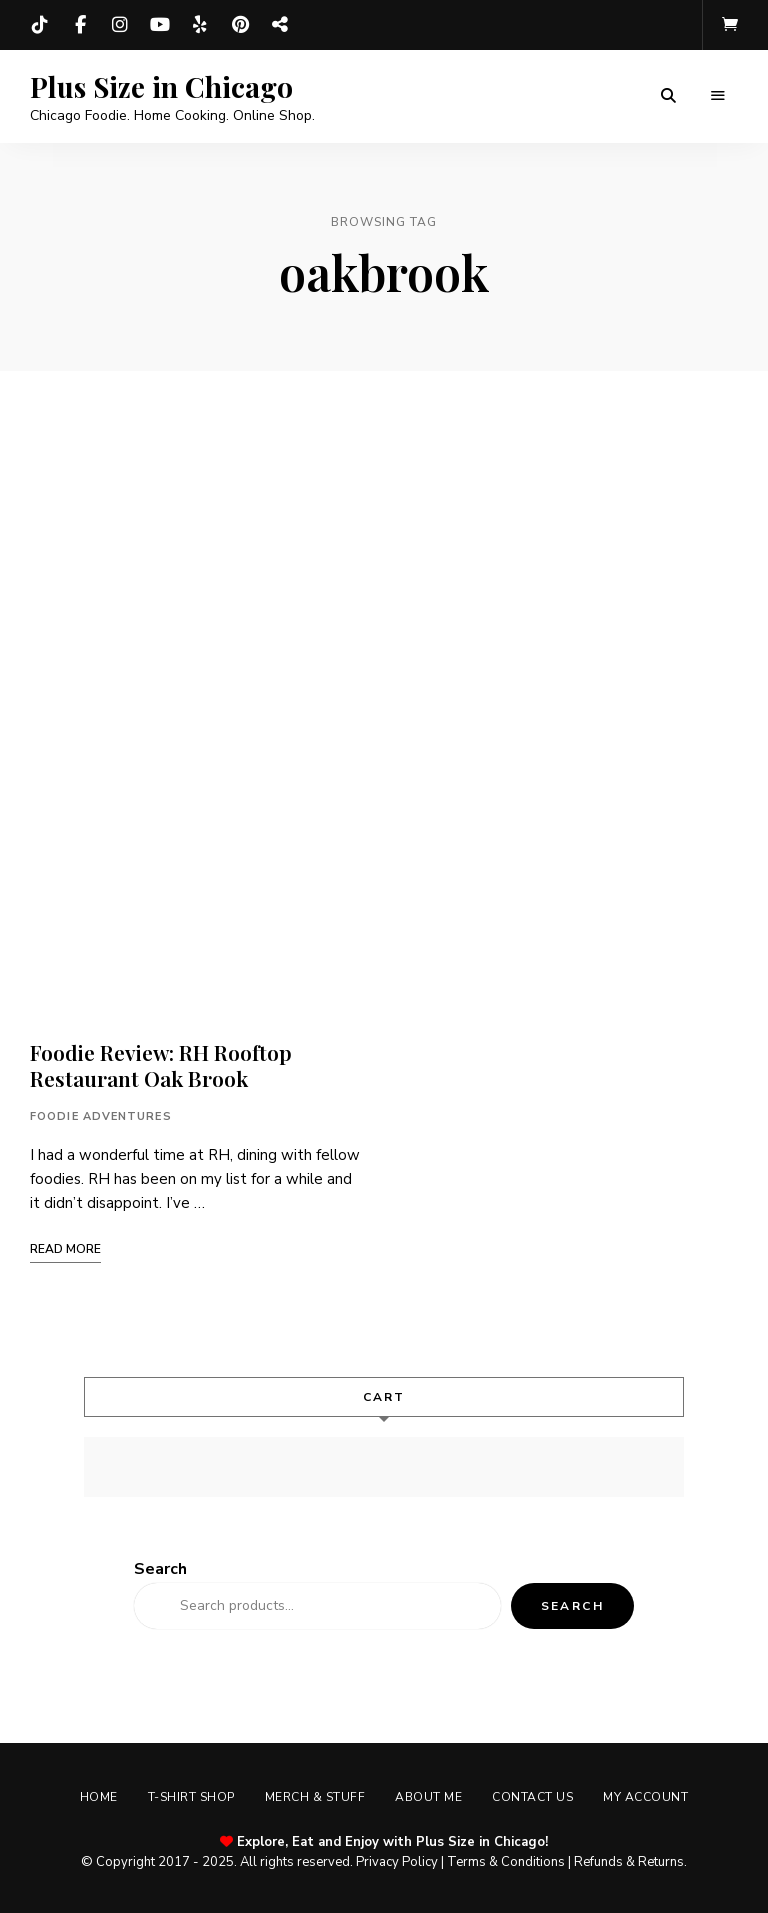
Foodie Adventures (101, 1116)
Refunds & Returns (629, 1862)
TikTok (40, 25)
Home (99, 1797)
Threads (280, 25)
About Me (428, 1797)
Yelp (200, 25)
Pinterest (240, 25)
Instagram (120, 25)
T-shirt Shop (191, 1797)
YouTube (160, 25)
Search (160, 1569)
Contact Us (532, 1797)
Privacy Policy (397, 1862)
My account (645, 1797)
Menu (718, 96)
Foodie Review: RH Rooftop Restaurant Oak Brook (161, 1064)
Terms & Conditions (506, 1862)
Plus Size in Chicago (161, 87)
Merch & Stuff (315, 1797)
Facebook (80, 25)
